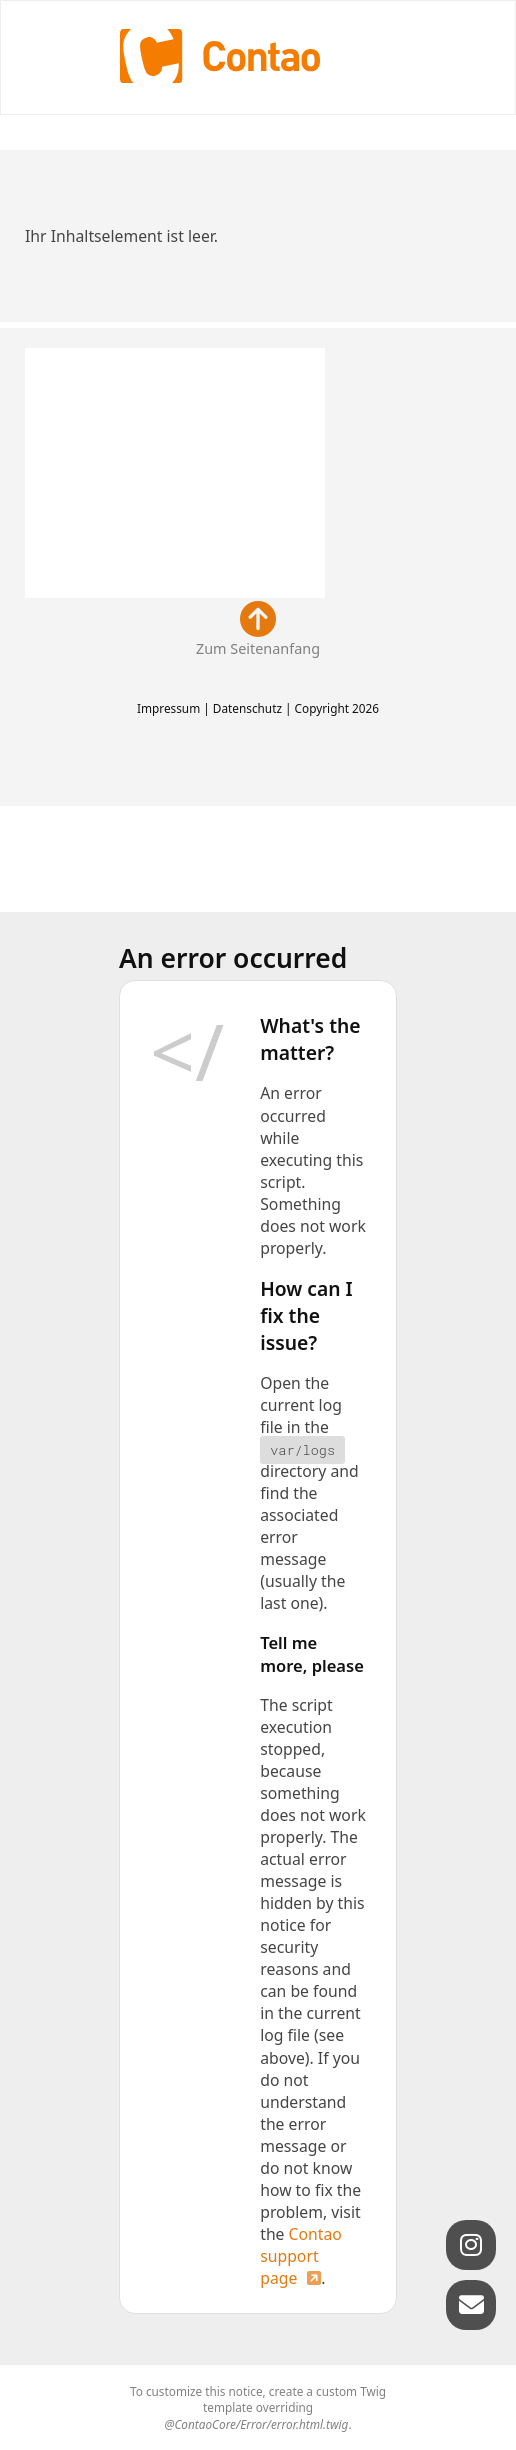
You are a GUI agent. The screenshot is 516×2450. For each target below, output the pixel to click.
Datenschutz (247, 708)
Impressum (168, 708)
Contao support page (301, 2256)
